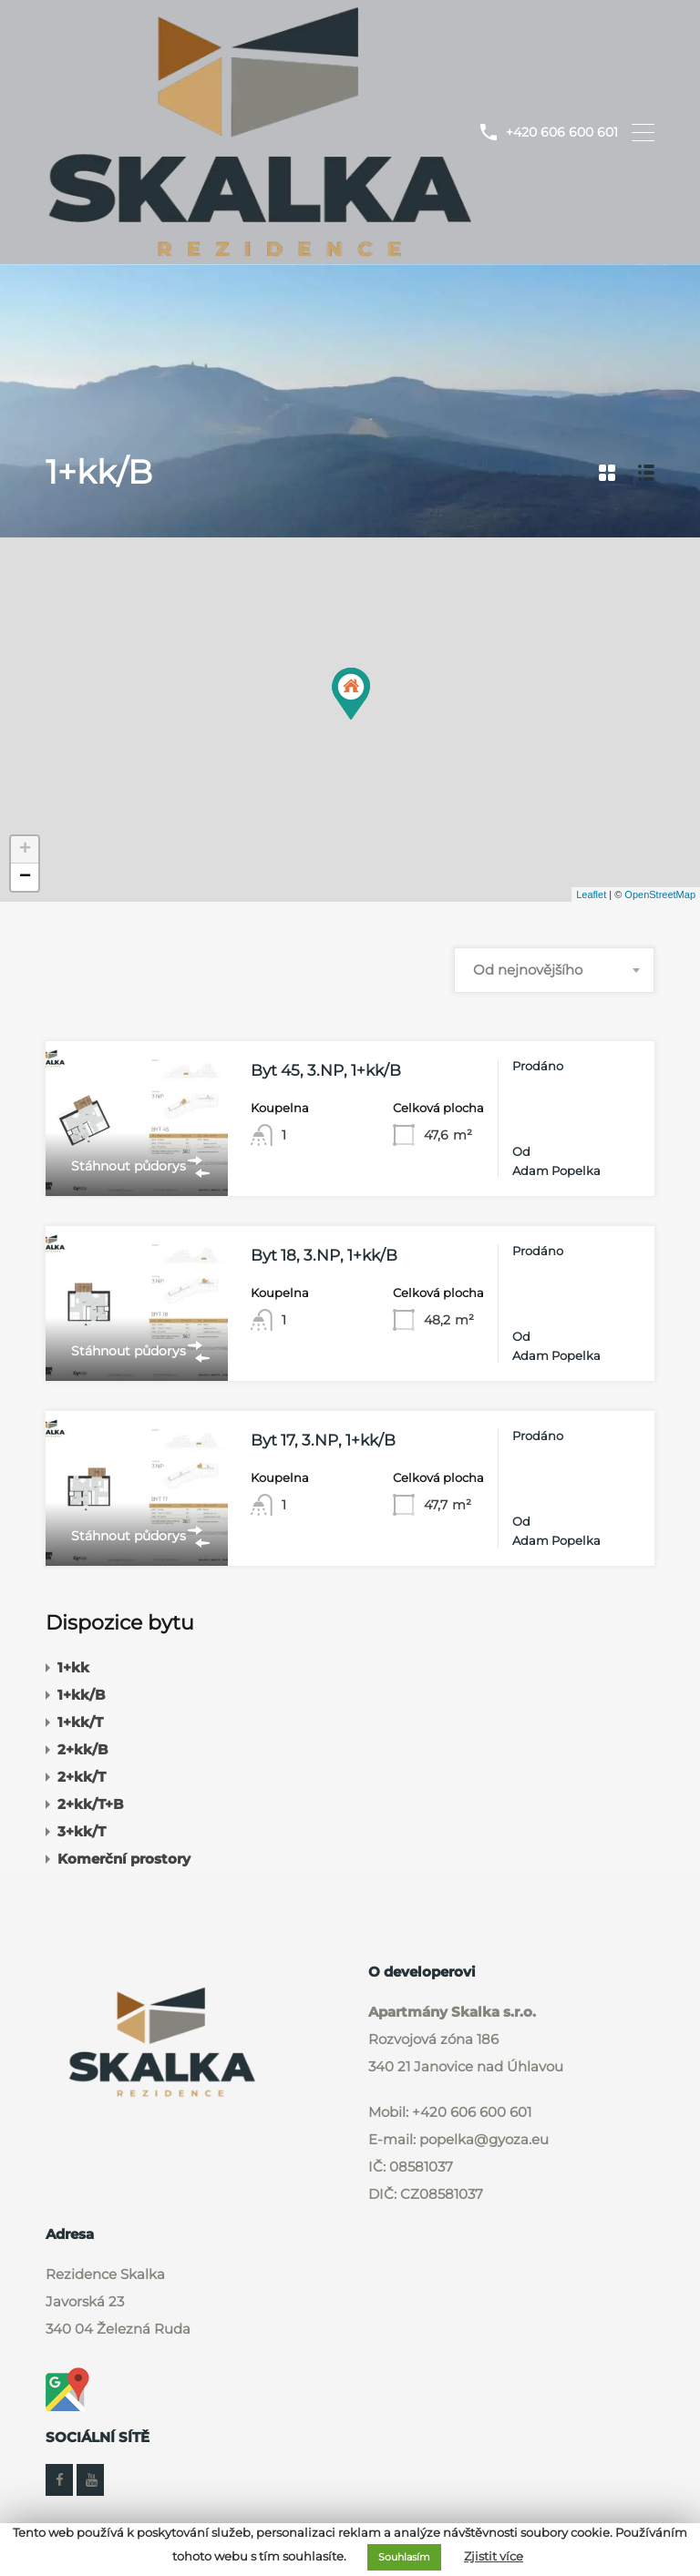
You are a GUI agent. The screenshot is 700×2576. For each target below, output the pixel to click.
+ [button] (25, 849)
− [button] (25, 876)
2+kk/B (82, 1747)
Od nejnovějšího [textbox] (527, 968)
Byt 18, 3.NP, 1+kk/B (324, 1254)
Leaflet (591, 892)
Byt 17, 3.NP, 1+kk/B (323, 1439)
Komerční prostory (123, 1857)
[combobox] (554, 969)
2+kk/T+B (90, 1802)
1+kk (73, 1665)
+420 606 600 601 (562, 131)
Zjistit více (493, 2556)
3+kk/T (81, 1829)
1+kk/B (81, 1693)
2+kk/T (81, 1775)
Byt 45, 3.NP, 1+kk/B (326, 1069)
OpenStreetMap (659, 892)
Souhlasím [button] (404, 2556)
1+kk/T (80, 1720)
